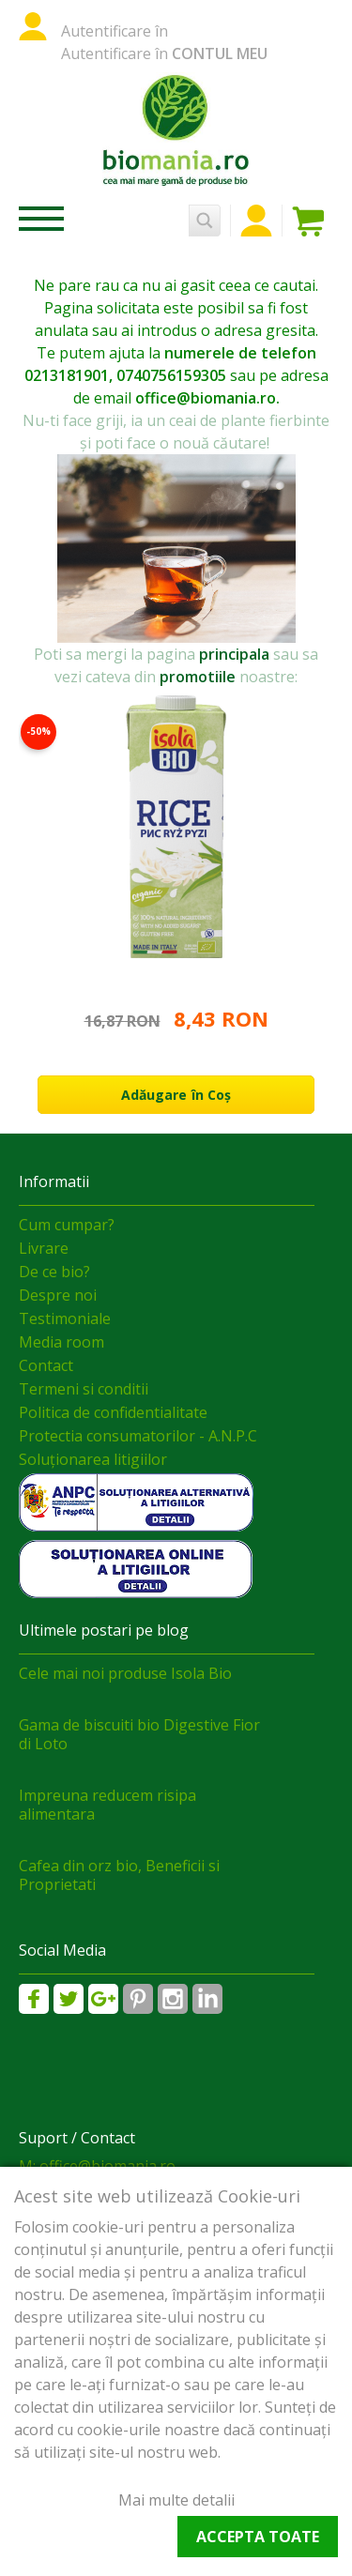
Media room (61, 1342)
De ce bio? (54, 1271)
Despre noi (58, 1295)
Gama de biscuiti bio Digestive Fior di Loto (139, 1734)
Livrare (44, 1248)
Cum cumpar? (67, 1224)
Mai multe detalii (176, 2500)
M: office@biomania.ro (97, 2166)
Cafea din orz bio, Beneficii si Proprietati (119, 1875)
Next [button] (314, 639)
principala (234, 654)
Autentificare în (114, 31)
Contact (46, 1365)
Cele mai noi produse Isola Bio (125, 1673)
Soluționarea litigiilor (93, 1459)
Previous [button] (278, 639)
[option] (176, 901)
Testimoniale (65, 1318)
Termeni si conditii (83, 1389)
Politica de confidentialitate (113, 1412)
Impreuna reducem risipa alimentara (107, 1804)
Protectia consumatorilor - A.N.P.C (138, 1435)
